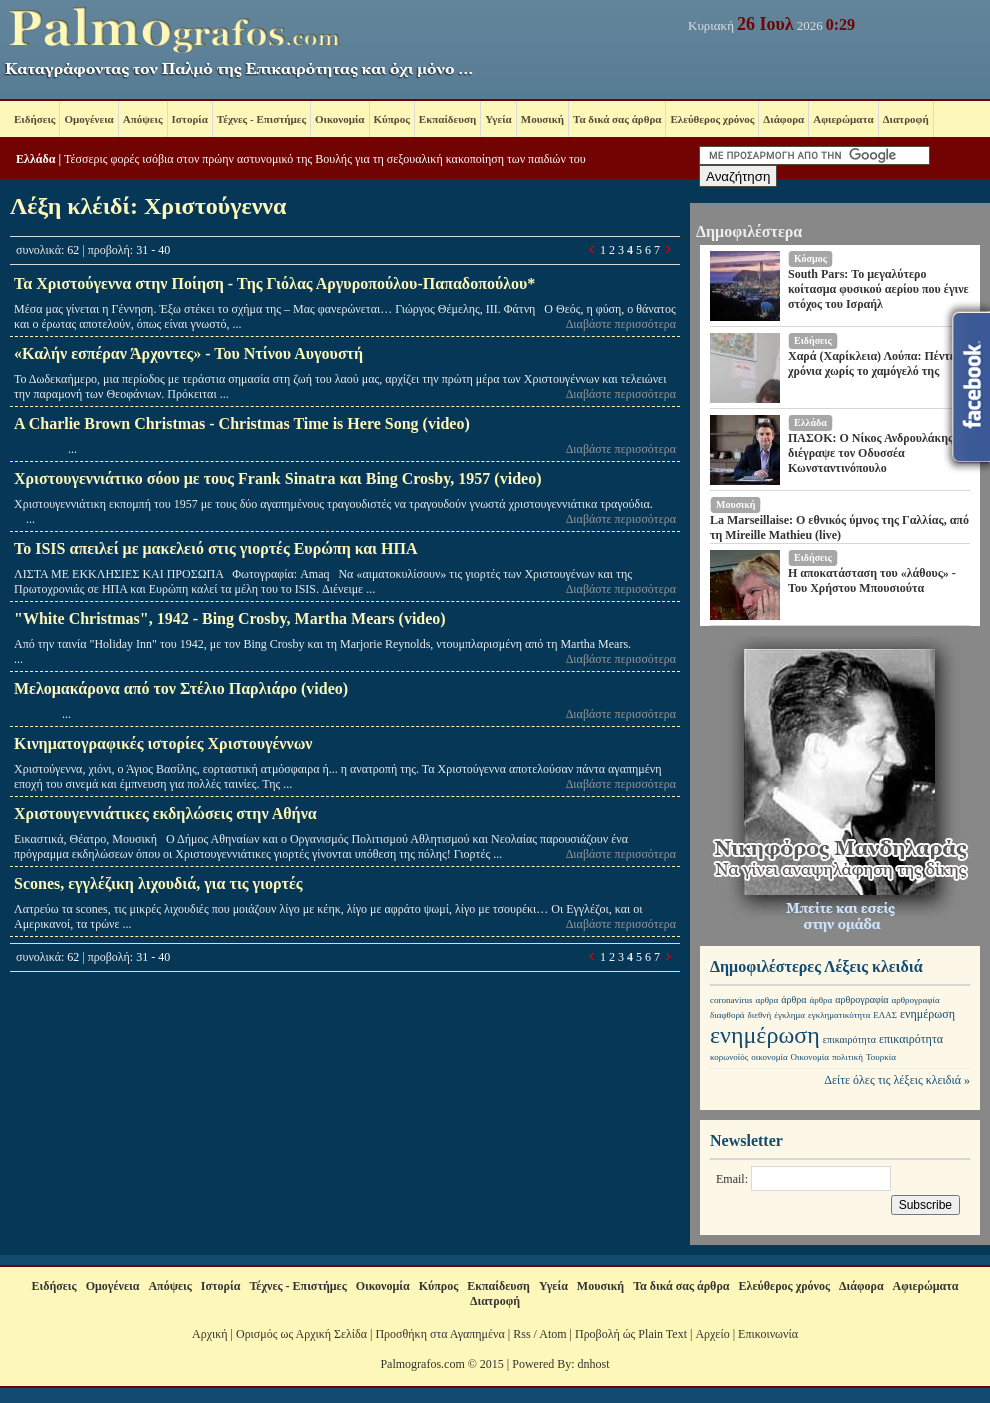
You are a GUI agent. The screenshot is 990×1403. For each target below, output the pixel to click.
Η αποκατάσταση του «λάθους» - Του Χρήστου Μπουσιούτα (872, 580)
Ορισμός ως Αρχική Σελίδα (301, 1334)
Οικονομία (339, 119)
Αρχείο (712, 1334)
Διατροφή (906, 119)
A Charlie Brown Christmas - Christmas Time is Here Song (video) (242, 423)
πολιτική (847, 1057)
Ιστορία (190, 119)
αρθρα (767, 1000)
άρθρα (793, 999)
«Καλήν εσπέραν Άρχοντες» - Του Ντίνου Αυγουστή (188, 353)
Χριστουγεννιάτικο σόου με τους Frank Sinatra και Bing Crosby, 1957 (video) (277, 478)
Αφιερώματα (843, 119)
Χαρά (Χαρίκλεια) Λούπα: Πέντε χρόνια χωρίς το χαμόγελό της (871, 363)
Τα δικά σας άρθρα (617, 119)
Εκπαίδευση (447, 119)
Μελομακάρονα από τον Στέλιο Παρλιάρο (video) (181, 688)
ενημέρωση (927, 1014)
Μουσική (542, 119)
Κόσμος (810, 258)
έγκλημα (789, 1015)
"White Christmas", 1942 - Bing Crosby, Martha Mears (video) (230, 618)
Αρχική (210, 1334)
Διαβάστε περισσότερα (621, 324)
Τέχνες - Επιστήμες (261, 119)
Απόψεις (143, 119)
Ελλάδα (35, 159)
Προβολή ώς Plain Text (631, 1334)
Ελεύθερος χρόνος (712, 119)
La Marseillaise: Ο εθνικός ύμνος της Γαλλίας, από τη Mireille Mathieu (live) (839, 527)
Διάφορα (783, 119)
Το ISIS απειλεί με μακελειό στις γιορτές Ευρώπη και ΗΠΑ (216, 548)
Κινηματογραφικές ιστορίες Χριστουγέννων (163, 743)
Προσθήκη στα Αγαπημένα (439, 1334)
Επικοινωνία (768, 1334)
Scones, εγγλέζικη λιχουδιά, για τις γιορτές (158, 883)
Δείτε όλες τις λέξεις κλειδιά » (897, 1080)
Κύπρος (392, 119)
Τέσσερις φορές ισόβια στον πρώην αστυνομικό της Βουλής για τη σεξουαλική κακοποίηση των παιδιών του (325, 159)
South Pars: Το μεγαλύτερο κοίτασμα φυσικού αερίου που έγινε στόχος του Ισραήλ (878, 289)
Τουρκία (881, 1057)
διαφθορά (727, 1015)
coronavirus (731, 1000)
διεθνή (760, 1015)
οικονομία (769, 1057)
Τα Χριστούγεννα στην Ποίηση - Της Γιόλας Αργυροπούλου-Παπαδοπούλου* (274, 283)
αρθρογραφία (861, 999)
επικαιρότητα (849, 1039)
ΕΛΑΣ (885, 1015)
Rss (521, 1334)
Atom (552, 1334)
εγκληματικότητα (839, 1015)
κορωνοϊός (729, 1057)
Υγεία (498, 119)
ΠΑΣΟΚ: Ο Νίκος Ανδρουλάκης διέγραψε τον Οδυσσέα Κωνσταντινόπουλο (870, 453)
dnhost (594, 1364)
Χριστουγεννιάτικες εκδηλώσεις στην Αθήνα (165, 813)
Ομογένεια (88, 119)
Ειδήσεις (34, 119)
